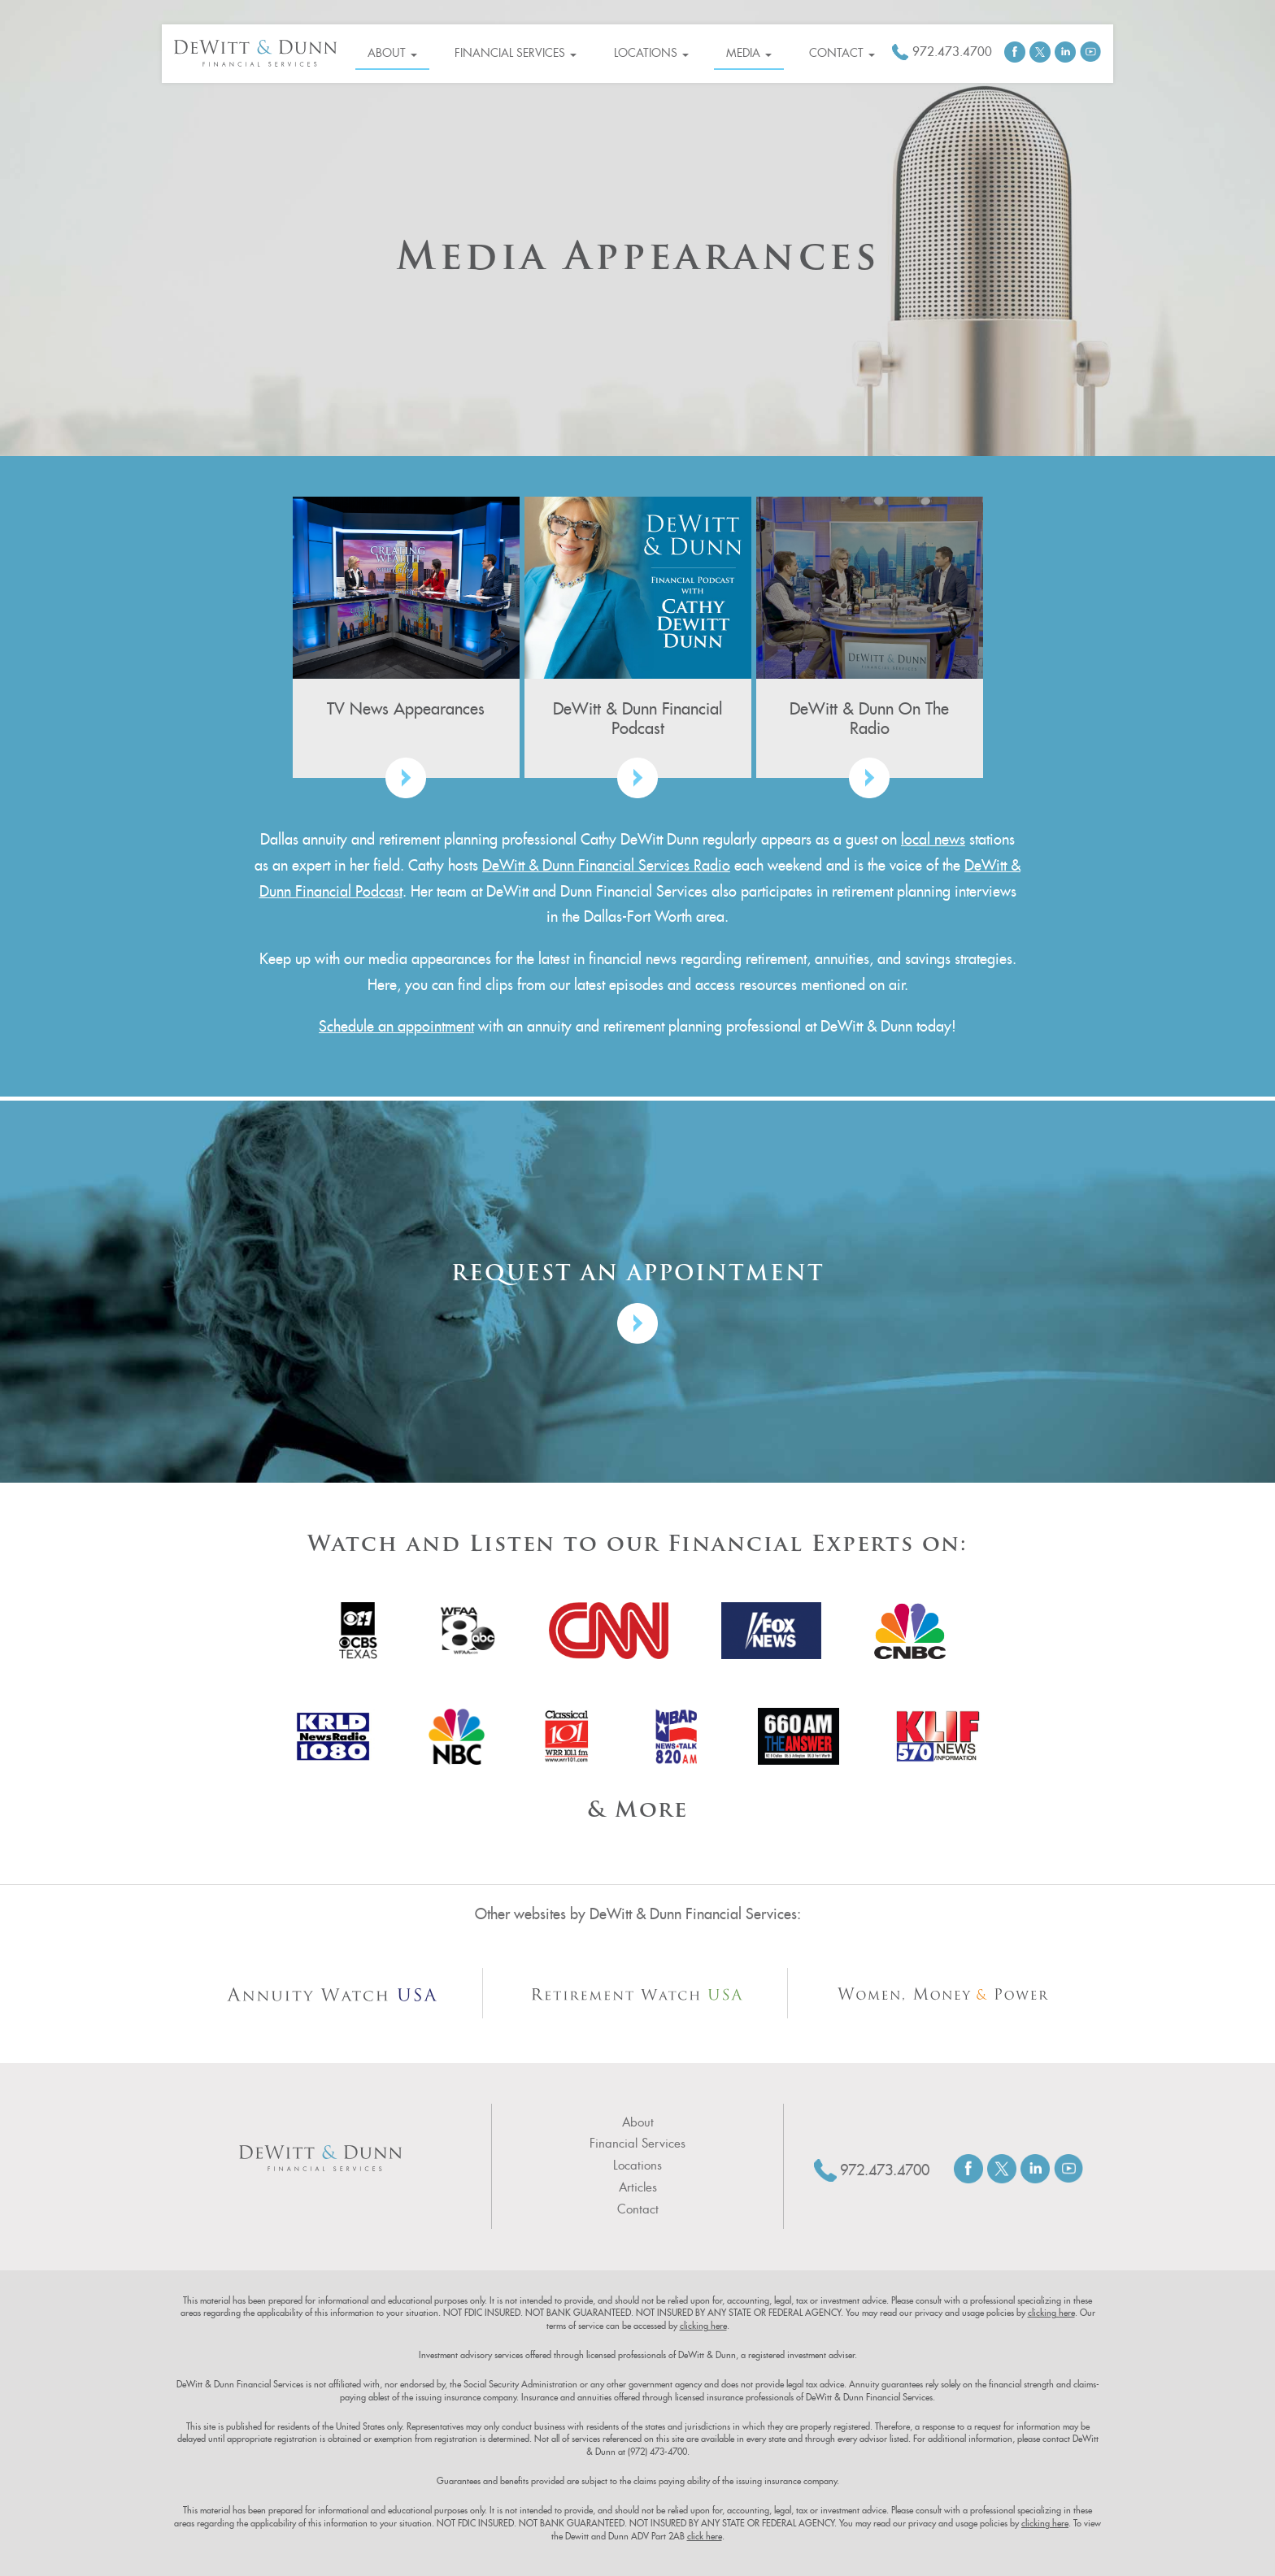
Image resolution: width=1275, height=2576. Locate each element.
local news (933, 839)
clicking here (1051, 2312)
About (392, 53)
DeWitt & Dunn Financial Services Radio (606, 865)
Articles (638, 2187)
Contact (842, 53)
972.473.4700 (952, 51)
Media (749, 53)
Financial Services (516, 53)
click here (704, 2536)
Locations (651, 53)
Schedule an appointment (396, 1026)
